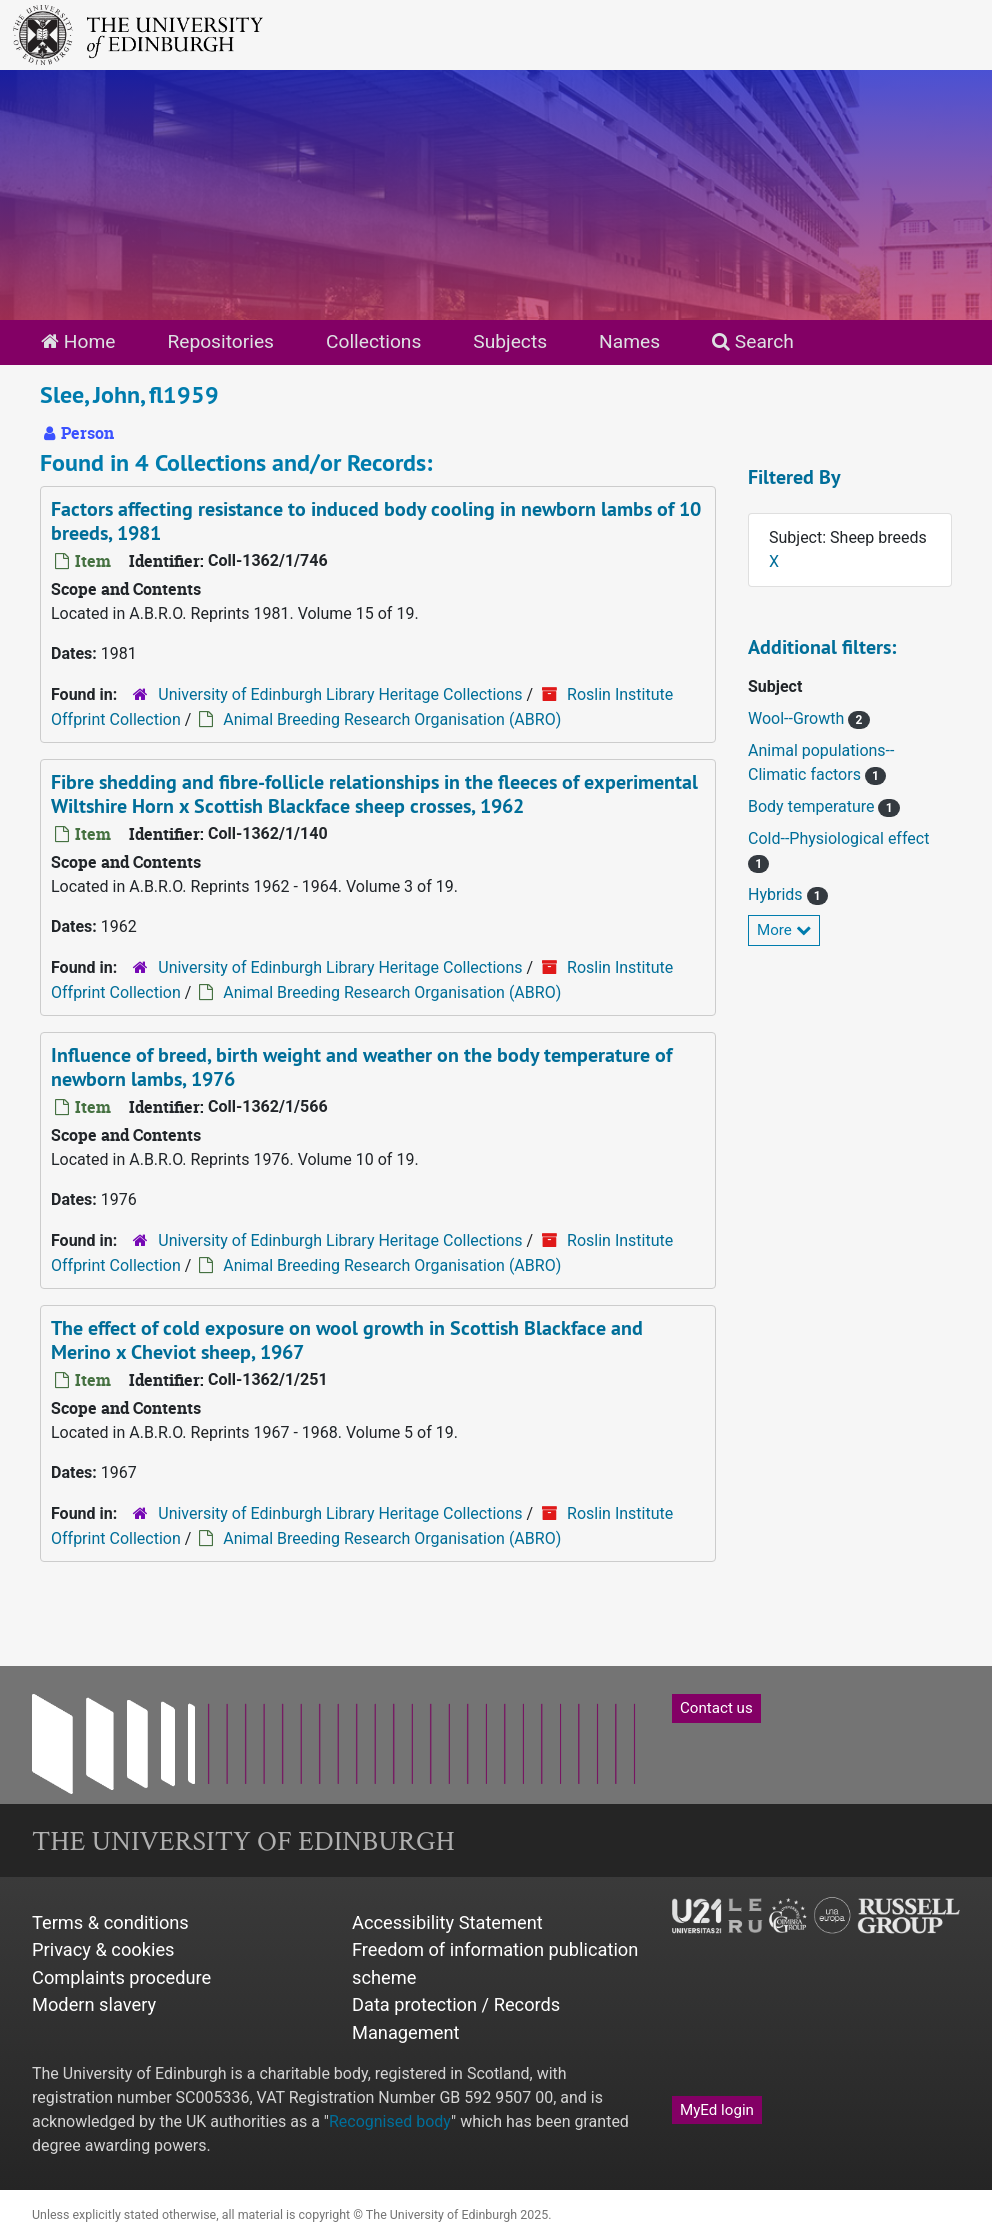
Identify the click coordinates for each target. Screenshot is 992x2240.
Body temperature (813, 806)
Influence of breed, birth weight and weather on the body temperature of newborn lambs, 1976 (361, 1067)
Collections (373, 341)
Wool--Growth (798, 718)
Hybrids (777, 894)
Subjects (510, 341)
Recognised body (390, 2121)
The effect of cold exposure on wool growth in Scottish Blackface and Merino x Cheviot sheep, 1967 (347, 1340)
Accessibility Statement (447, 1922)
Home (78, 341)
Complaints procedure (121, 1977)
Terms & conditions (110, 1922)
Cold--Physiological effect (838, 838)
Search (753, 341)
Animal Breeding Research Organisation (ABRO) (392, 719)
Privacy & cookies (103, 1949)
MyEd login (717, 2110)
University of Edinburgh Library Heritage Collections (340, 694)
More (784, 930)
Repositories (220, 341)
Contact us (716, 1708)
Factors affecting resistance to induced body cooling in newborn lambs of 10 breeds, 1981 (376, 521)
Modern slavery (94, 2004)
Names (629, 341)
